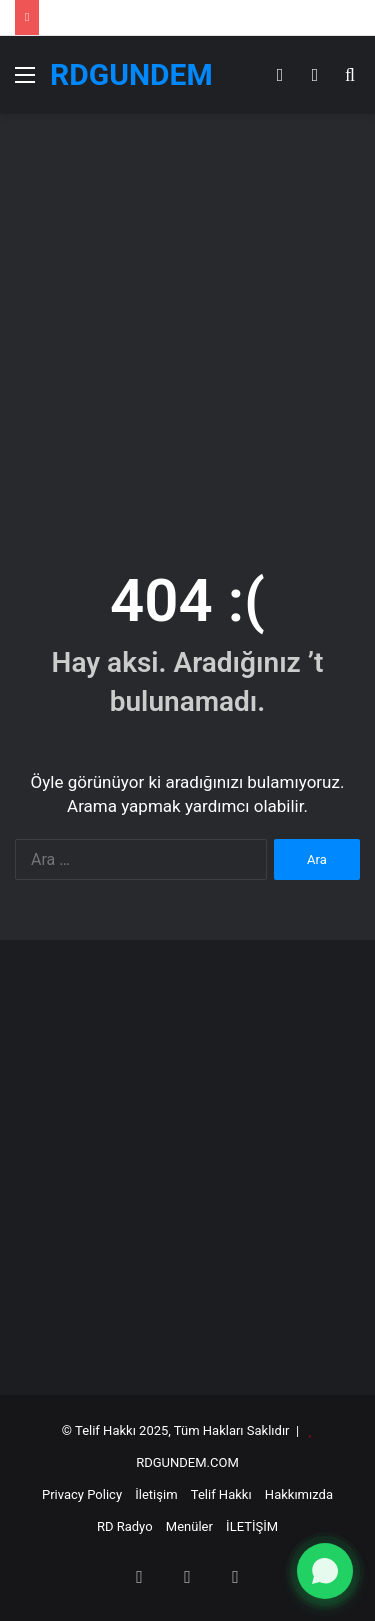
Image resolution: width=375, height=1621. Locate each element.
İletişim (156, 1494)
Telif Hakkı (221, 1494)
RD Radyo (125, 1526)
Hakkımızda (299, 1494)
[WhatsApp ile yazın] (325, 1571)
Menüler (189, 1526)
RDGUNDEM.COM (187, 1462)
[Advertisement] (187, 321)
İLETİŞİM (252, 1526)
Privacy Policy (82, 1494)
